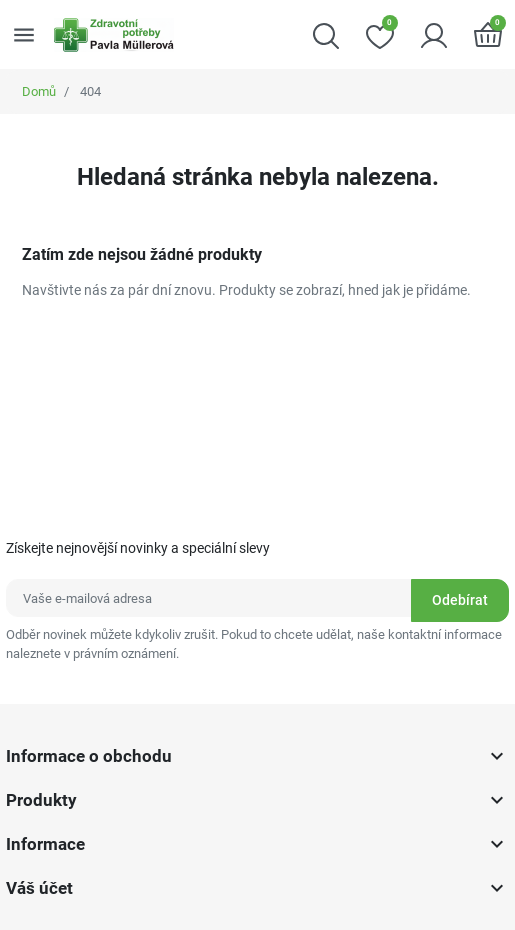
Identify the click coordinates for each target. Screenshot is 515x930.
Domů (39, 91)
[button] (326, 34)
